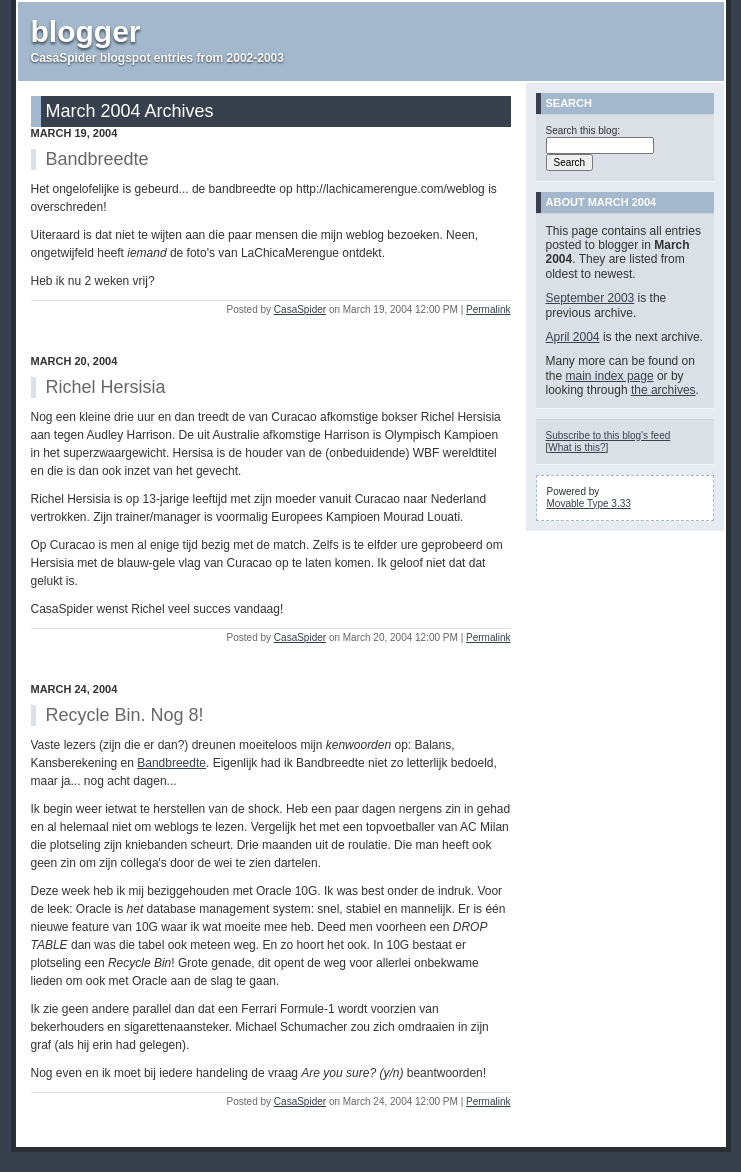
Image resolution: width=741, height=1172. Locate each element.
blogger (86, 31)
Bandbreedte (171, 763)
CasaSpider (300, 309)
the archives (663, 390)
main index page (610, 376)
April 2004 (573, 337)
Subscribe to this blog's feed (608, 435)
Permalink (488, 309)
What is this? (576, 447)
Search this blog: (583, 130)
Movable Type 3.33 (589, 503)
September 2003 (590, 298)
